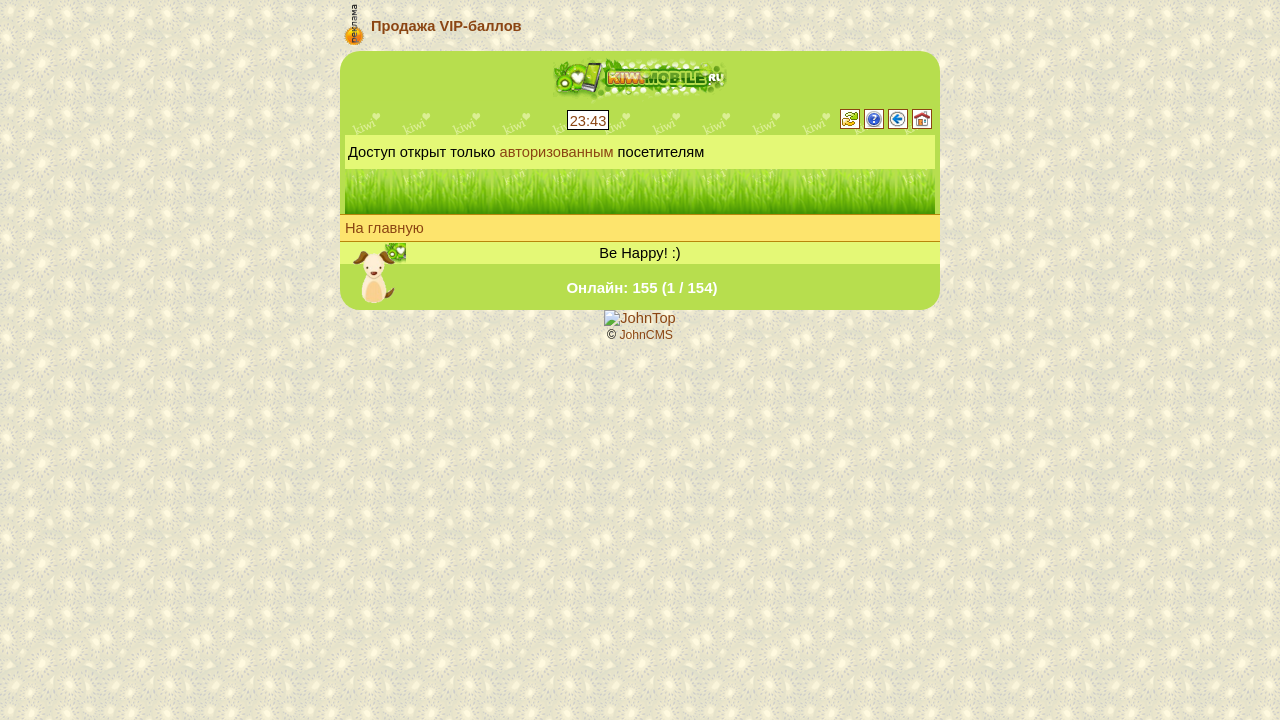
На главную (384, 228)
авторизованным (557, 152)
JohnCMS (646, 335)
